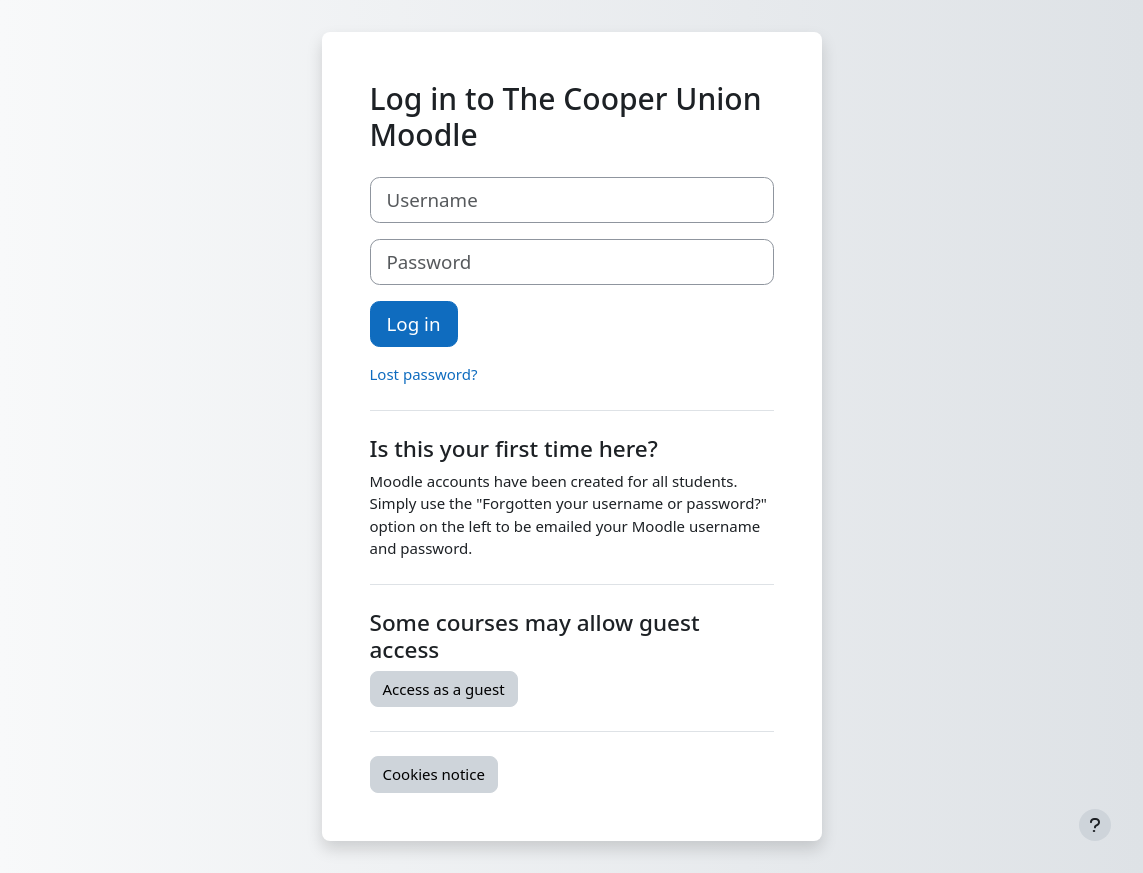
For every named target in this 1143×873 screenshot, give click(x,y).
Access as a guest (444, 689)
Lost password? (424, 374)
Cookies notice (434, 774)
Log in (414, 323)
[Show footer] (1095, 825)
